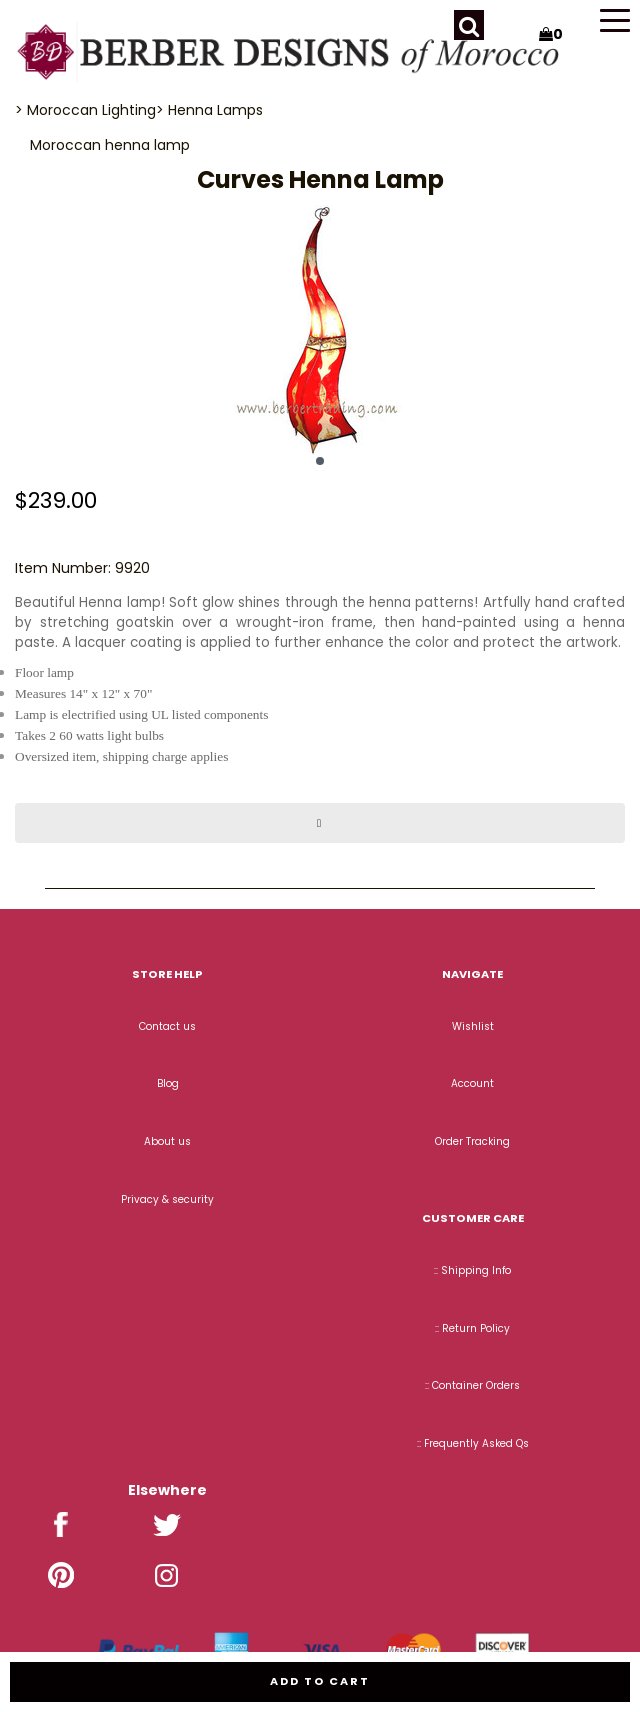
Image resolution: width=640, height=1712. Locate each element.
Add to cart (320, 1681)
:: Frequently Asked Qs (473, 1443)
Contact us (167, 1026)
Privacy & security (167, 1199)
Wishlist (473, 1026)
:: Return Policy (472, 1328)
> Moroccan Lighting (85, 110)
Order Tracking (472, 1141)
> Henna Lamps (209, 110)
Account (472, 1083)
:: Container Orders (472, 1385)
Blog (168, 1083)
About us (167, 1141)
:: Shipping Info (472, 1270)
